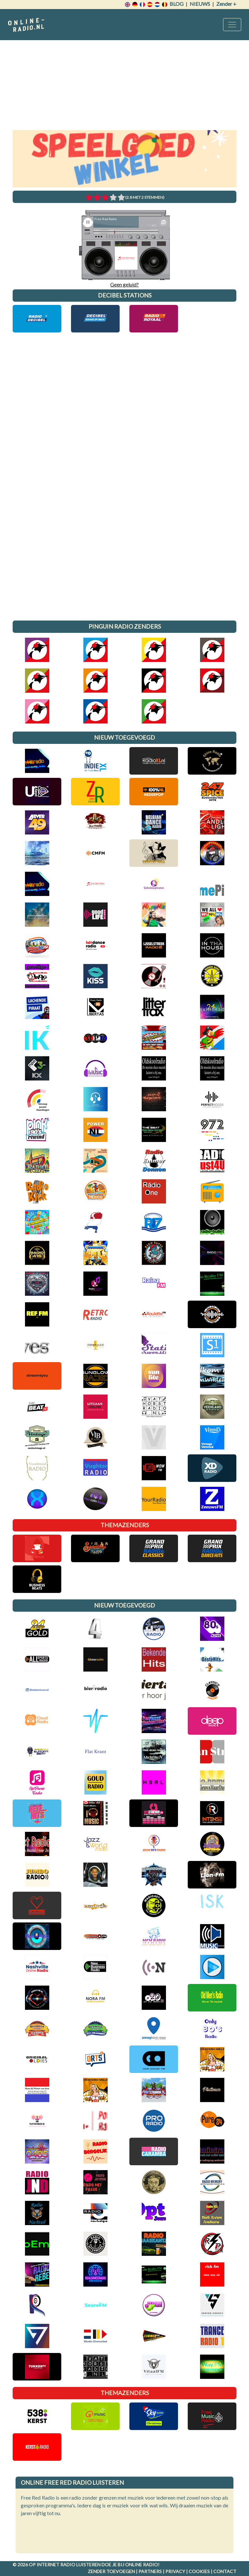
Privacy (175, 2571)
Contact (224, 2571)
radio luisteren (80, 2564)
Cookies (199, 2571)
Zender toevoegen (111, 2571)
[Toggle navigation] (232, 24)
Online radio (141, 2564)
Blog (177, 4)
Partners (150, 2571)
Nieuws (200, 4)
